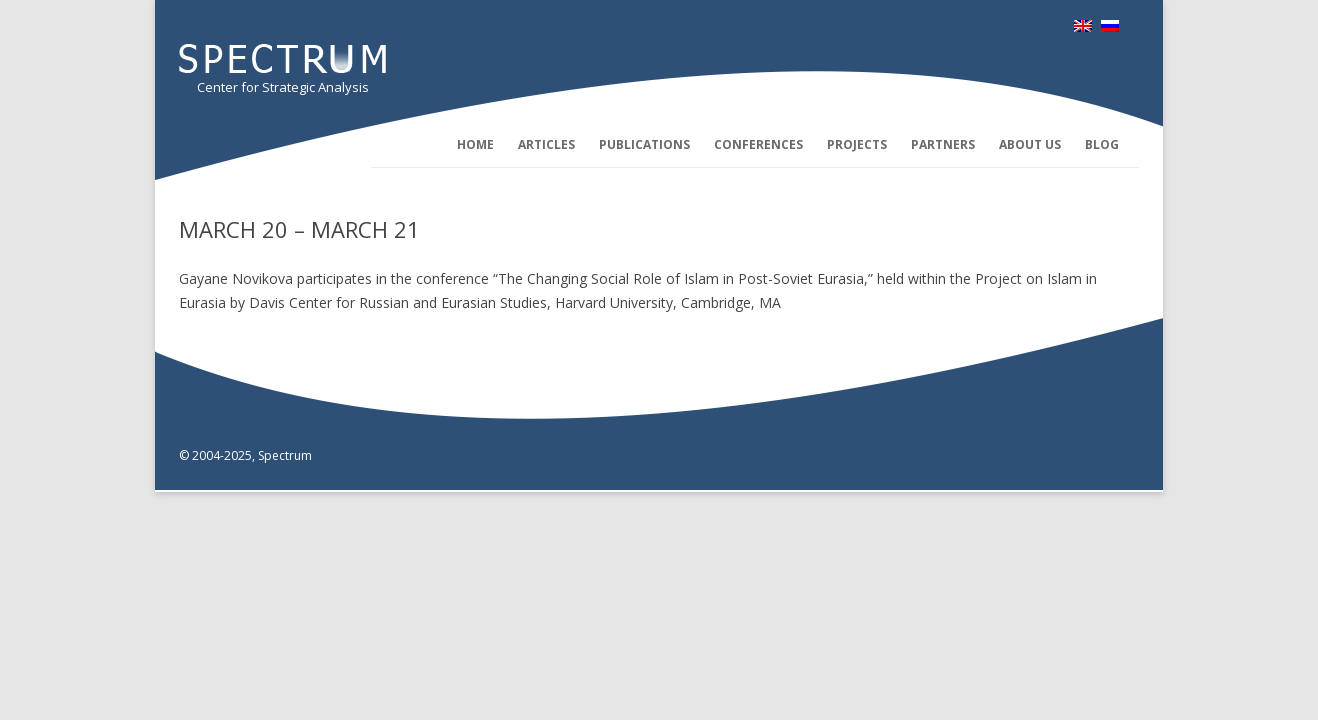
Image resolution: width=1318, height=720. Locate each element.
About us (1030, 144)
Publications (644, 144)
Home (475, 144)
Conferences (758, 144)
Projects (857, 144)
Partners (943, 144)
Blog (1102, 144)
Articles (546, 144)
